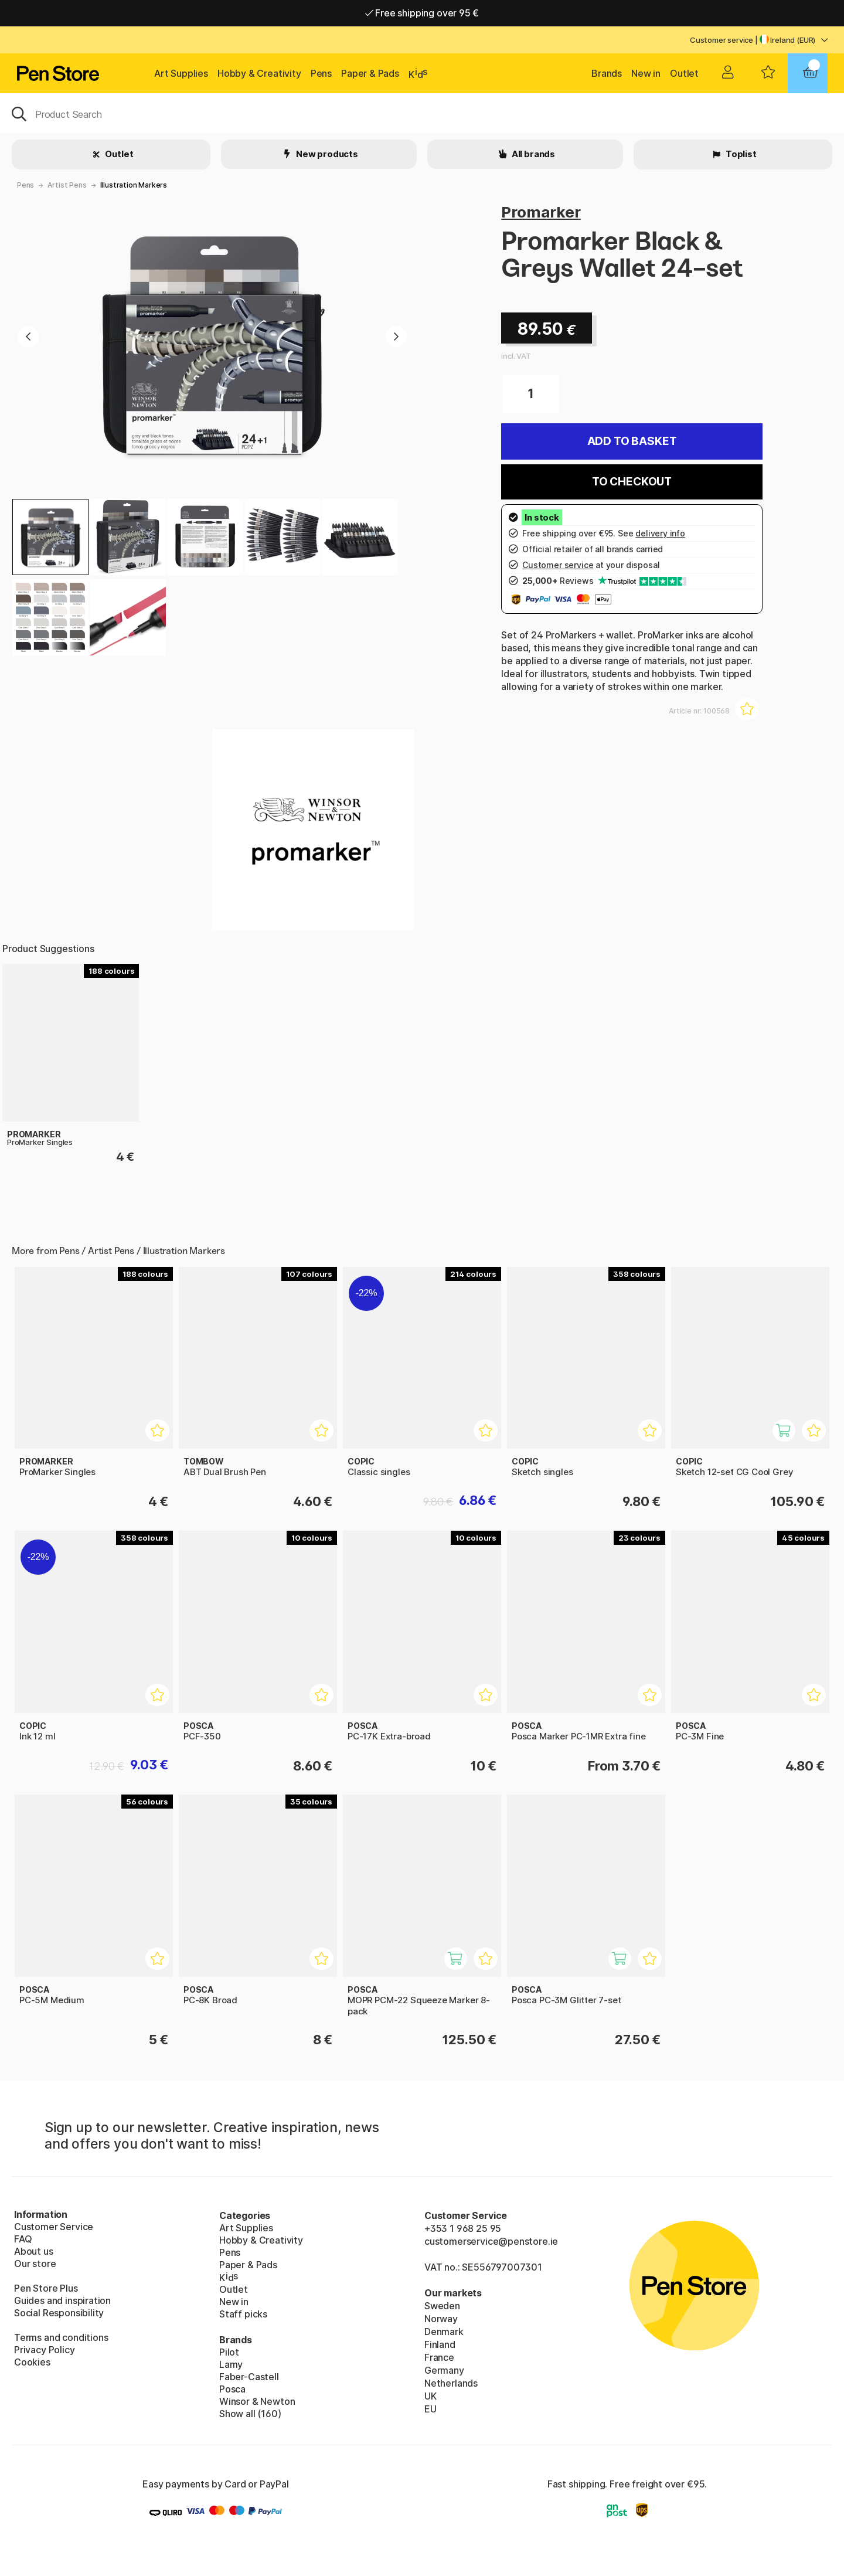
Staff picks (243, 2314)
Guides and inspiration (62, 2300)
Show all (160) (250, 2413)
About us (33, 2251)
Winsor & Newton (257, 2401)
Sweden (442, 2306)
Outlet (684, 73)
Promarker (540, 212)
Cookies (32, 2362)
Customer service (721, 40)
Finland (439, 2344)
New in (646, 73)
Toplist (740, 153)
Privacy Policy (44, 2350)
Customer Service (53, 2226)
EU (430, 2409)
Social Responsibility (59, 2313)
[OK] (422, 113)
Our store (35, 2263)
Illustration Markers (133, 185)
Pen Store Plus (46, 2288)
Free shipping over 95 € (422, 13)
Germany (444, 2370)
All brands (532, 153)
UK (430, 2396)
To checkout (632, 481)
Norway (441, 2318)
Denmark (444, 2331)
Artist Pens (66, 185)
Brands (606, 73)
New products (326, 153)
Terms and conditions (61, 2337)
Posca (232, 2389)
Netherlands (451, 2383)
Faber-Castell (249, 2377)
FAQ (23, 2239)
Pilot (229, 2352)
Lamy (231, 2364)
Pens (321, 73)
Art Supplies (181, 73)
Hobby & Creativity (259, 73)
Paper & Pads (370, 73)
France (439, 2357)
